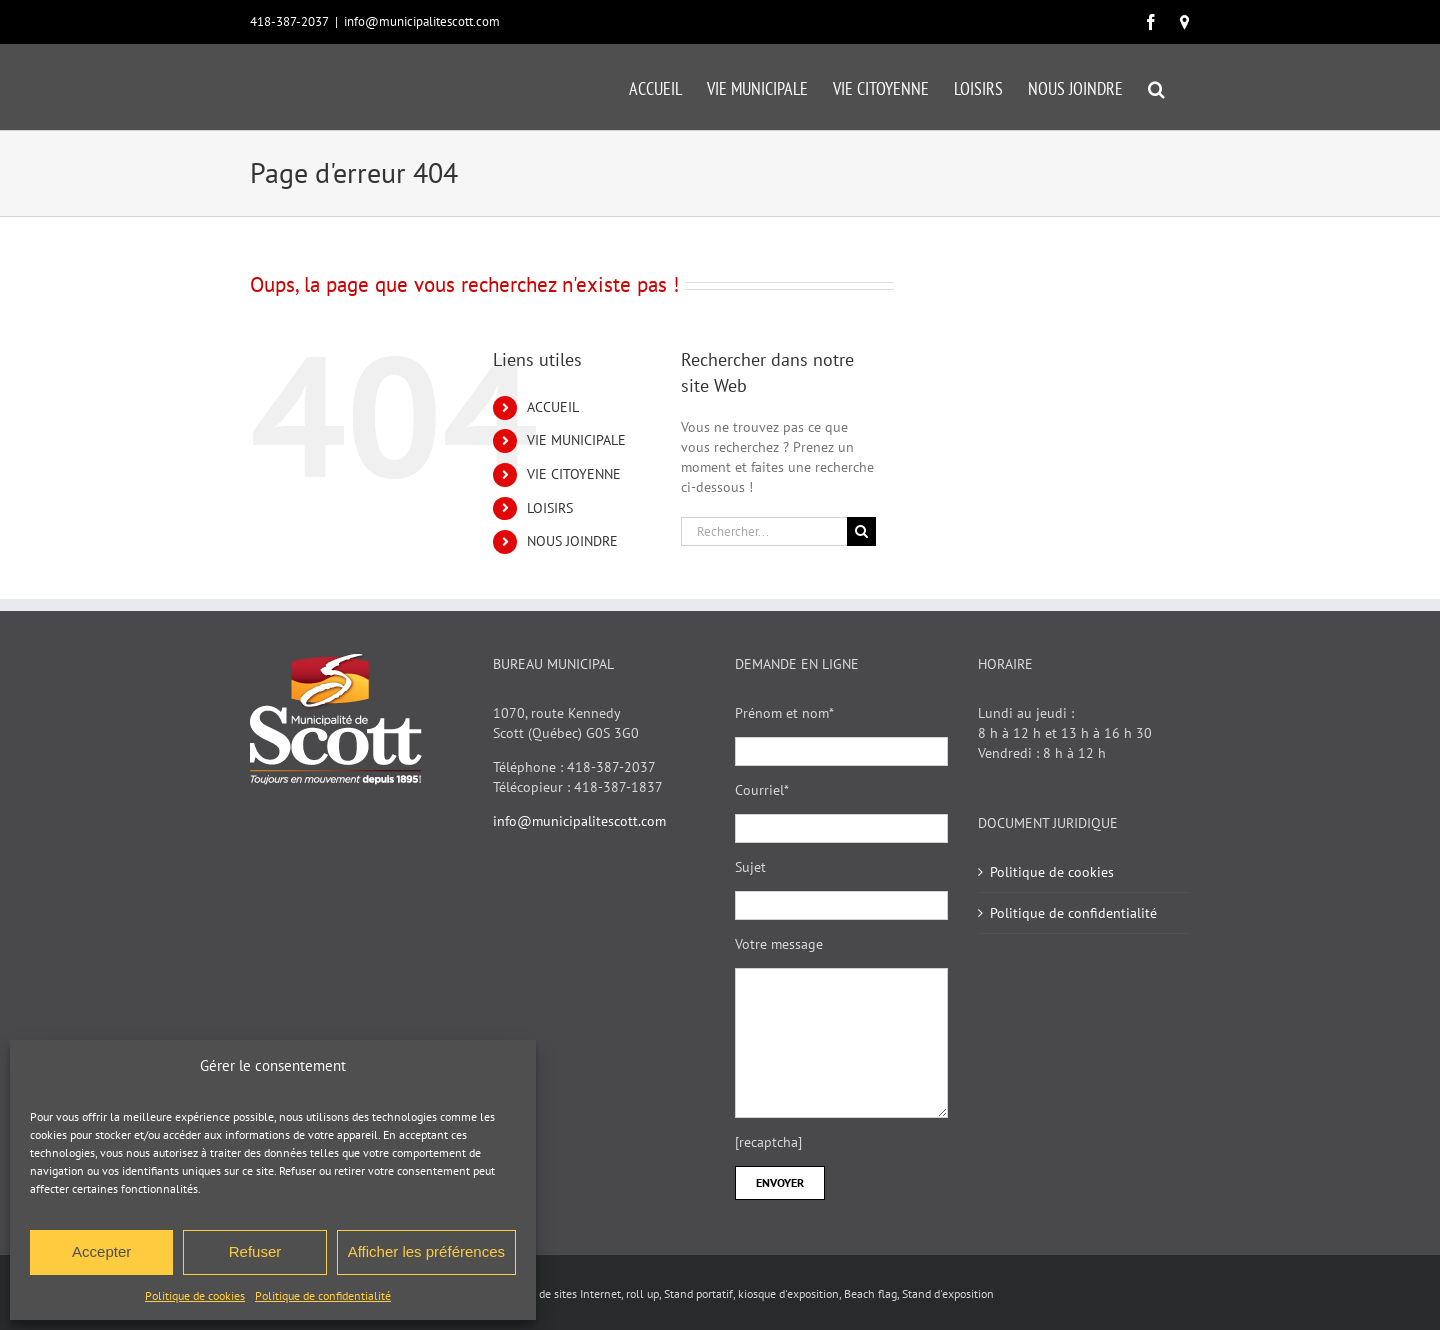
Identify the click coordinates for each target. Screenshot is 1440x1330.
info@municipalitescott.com (422, 21)
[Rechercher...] (764, 531)
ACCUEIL (553, 407)
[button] (1156, 87)
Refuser (255, 1251)
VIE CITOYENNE (574, 474)
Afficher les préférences (426, 1251)
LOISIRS (550, 508)
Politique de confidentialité (323, 1295)
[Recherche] (861, 531)
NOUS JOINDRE (572, 541)
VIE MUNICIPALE (576, 440)
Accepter (101, 1251)
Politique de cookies (195, 1295)
